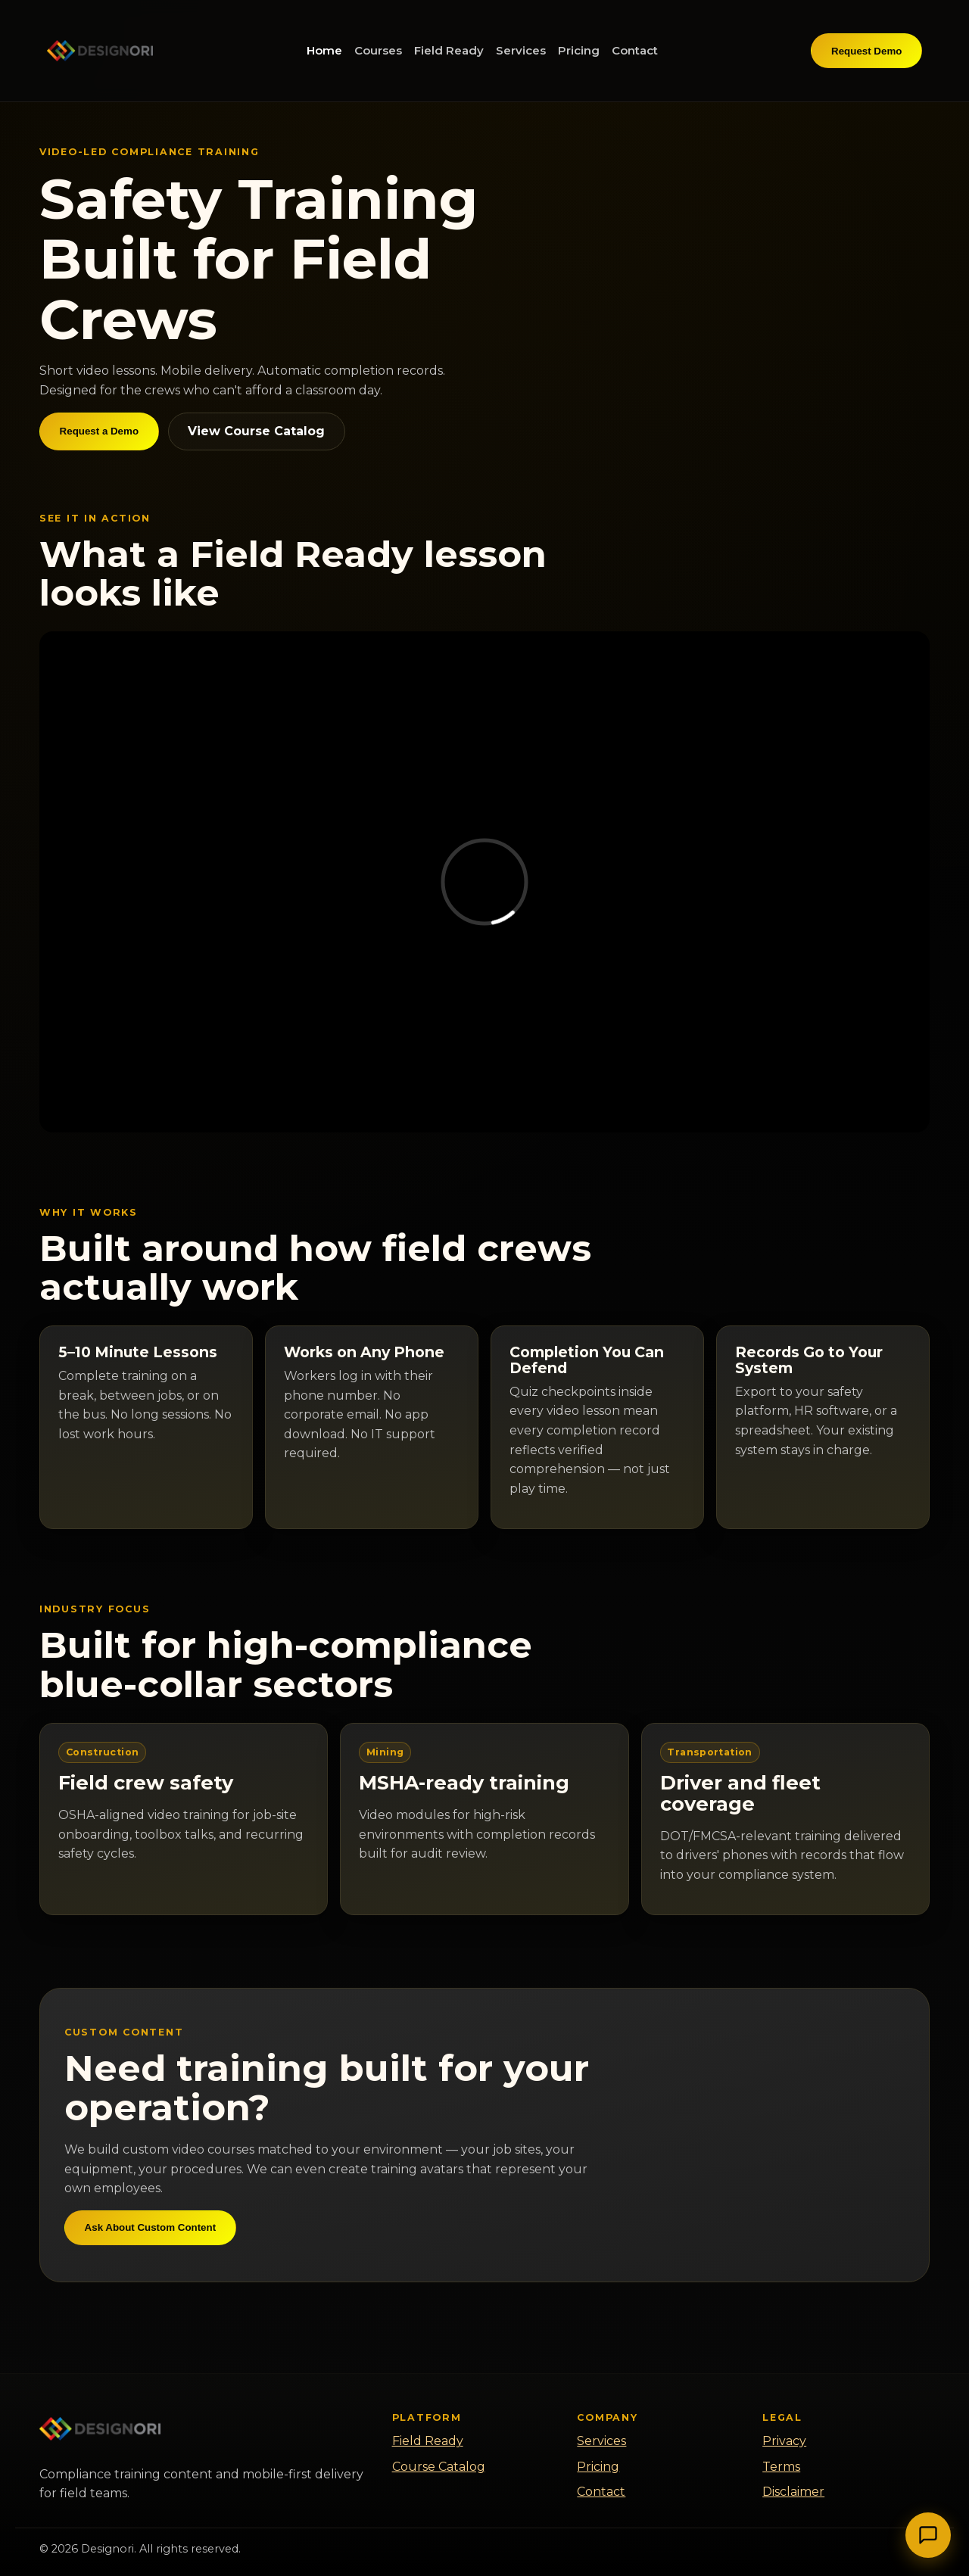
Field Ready (449, 50)
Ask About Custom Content (151, 2227)
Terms (781, 2466)
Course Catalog (438, 2466)
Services (521, 50)
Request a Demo (99, 431)
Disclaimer (793, 2491)
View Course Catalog (256, 431)
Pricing (579, 50)
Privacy (784, 2441)
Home (324, 50)
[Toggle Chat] (928, 2535)
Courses (378, 50)
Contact (635, 50)
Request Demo (866, 51)
